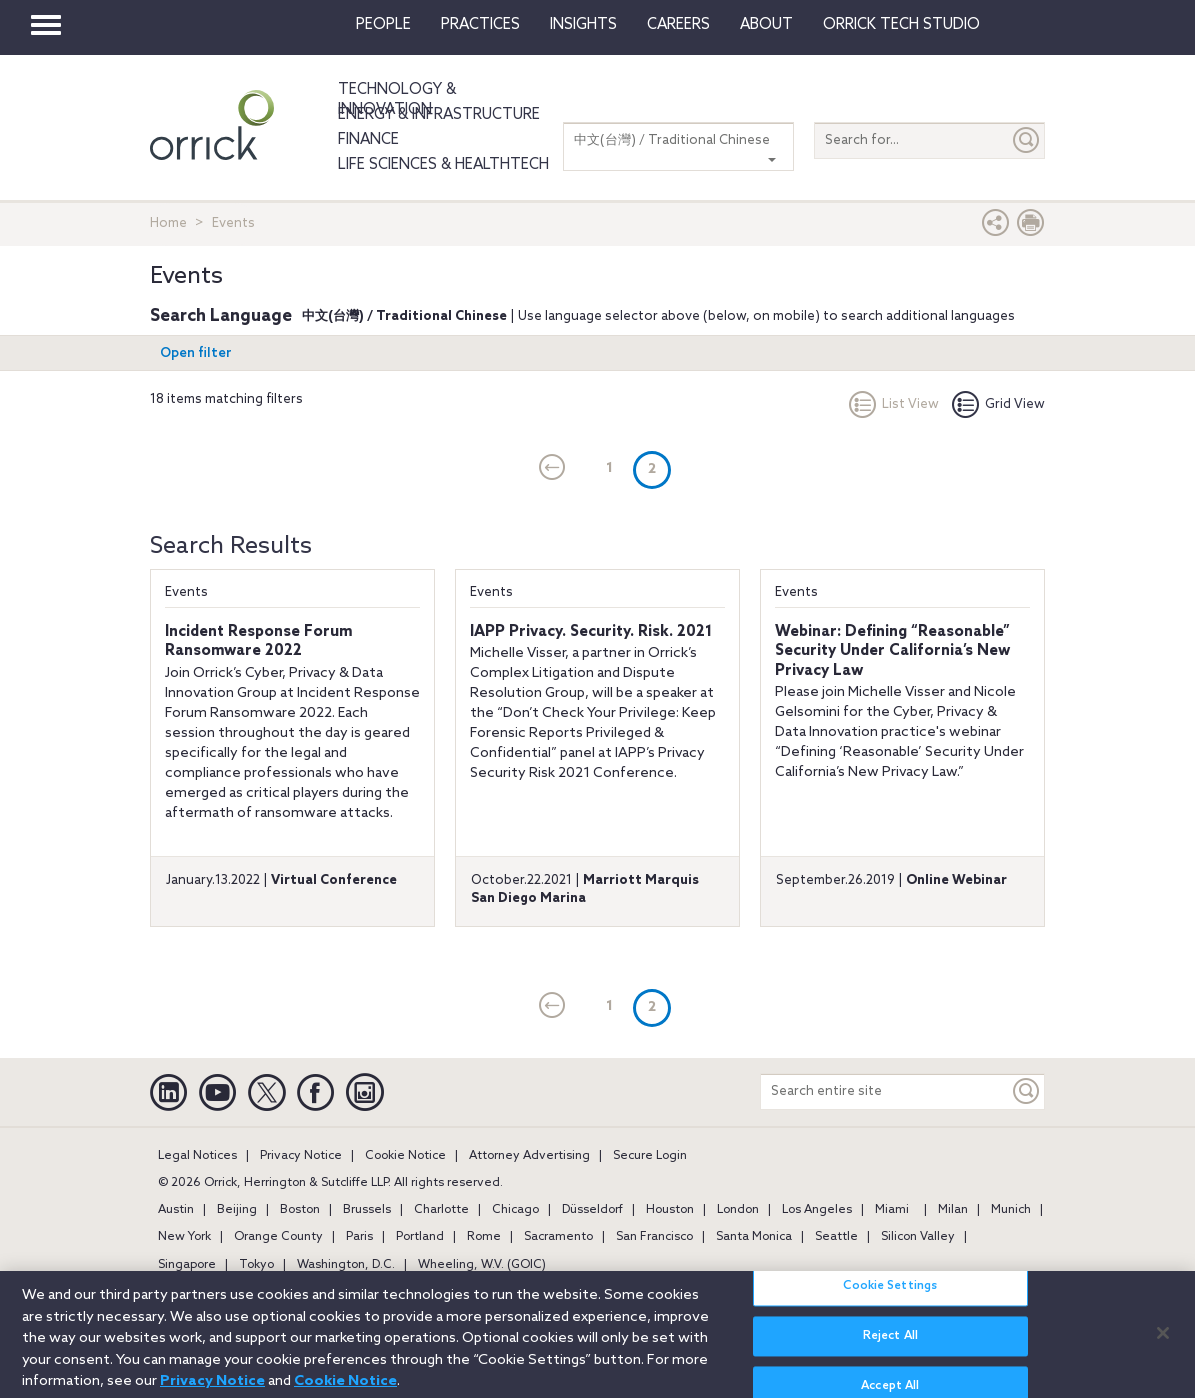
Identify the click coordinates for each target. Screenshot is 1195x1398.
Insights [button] (583, 25)
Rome (484, 1237)
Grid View (998, 404)
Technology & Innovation (397, 100)
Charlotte (441, 1210)
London (738, 1210)
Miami (892, 1210)
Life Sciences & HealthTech (443, 165)
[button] (996, 227)
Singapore (187, 1265)
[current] (552, 469)
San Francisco (654, 1237)
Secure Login (650, 1156)
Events (186, 592)
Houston (670, 1210)
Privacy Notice (301, 1156)
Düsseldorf (592, 1210)
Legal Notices (197, 1156)
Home (168, 223)
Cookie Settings (890, 1297)
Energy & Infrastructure (439, 115)
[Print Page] (1031, 227)
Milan (953, 1210)
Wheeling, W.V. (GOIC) (482, 1265)
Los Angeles (817, 1210)
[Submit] (1027, 140)
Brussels (367, 1210)
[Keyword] (1027, 1091)
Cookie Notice (405, 1156)
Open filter (196, 353)
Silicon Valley (918, 1237)
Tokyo (256, 1265)
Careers (678, 25)
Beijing (237, 1210)
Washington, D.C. (346, 1265)
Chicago (515, 1210)
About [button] (766, 25)
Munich (1011, 1210)
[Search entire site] (885, 1091)
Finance (368, 140)
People (383, 25)
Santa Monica (754, 1237)
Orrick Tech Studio (901, 25)
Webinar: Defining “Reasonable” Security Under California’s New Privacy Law (892, 651)
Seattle (836, 1237)
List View (894, 404)
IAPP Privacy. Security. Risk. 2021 (591, 632)
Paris (359, 1237)
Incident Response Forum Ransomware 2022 (259, 642)
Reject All (890, 1347)
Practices (480, 25)
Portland (420, 1237)
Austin (176, 1210)
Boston (300, 1210)
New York (184, 1237)
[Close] (1163, 1343)
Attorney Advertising (529, 1156)
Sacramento (558, 1237)
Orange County (278, 1237)
